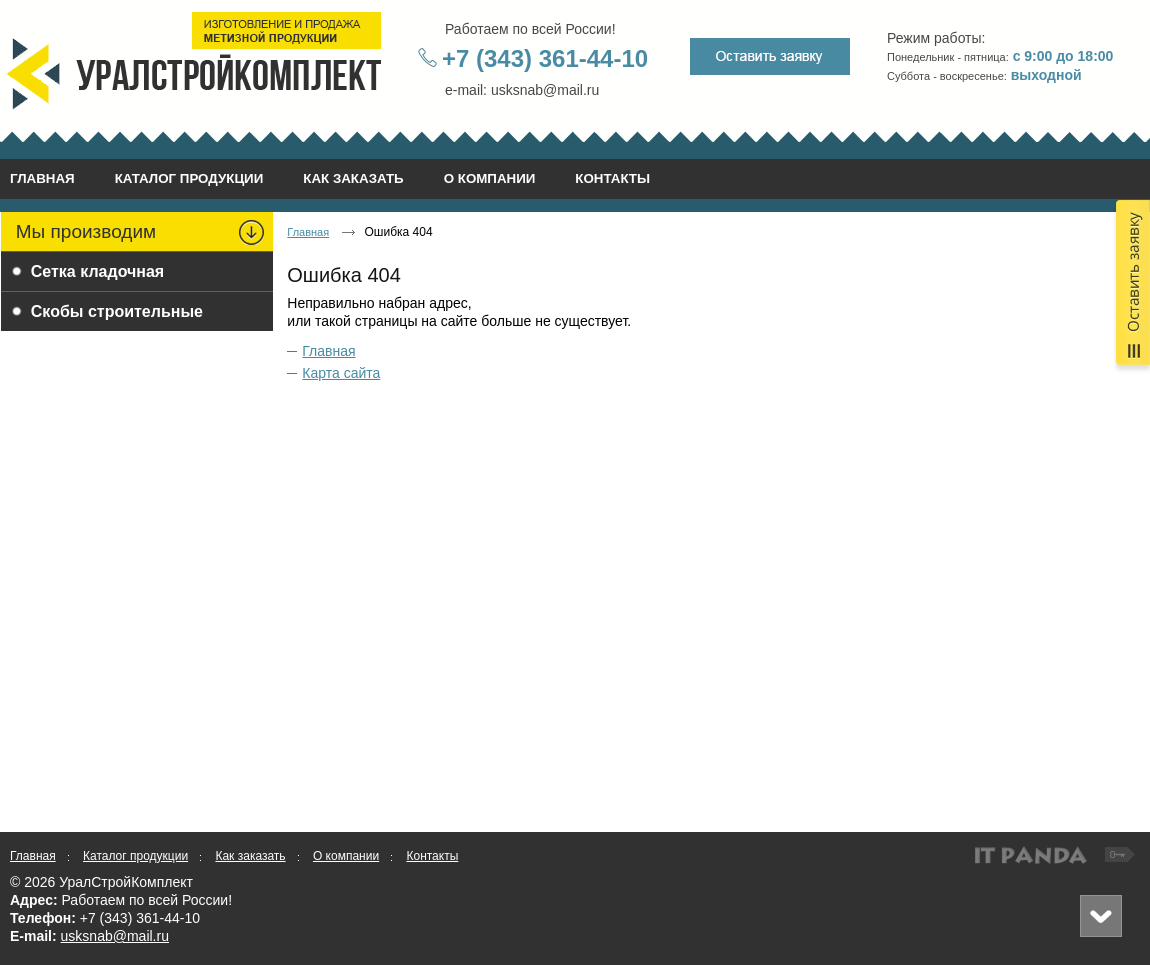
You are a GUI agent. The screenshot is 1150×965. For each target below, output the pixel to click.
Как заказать (250, 856)
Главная (308, 232)
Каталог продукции (135, 856)
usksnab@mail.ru (115, 936)
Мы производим (86, 231)
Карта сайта (341, 373)
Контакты (432, 856)
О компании (346, 856)
